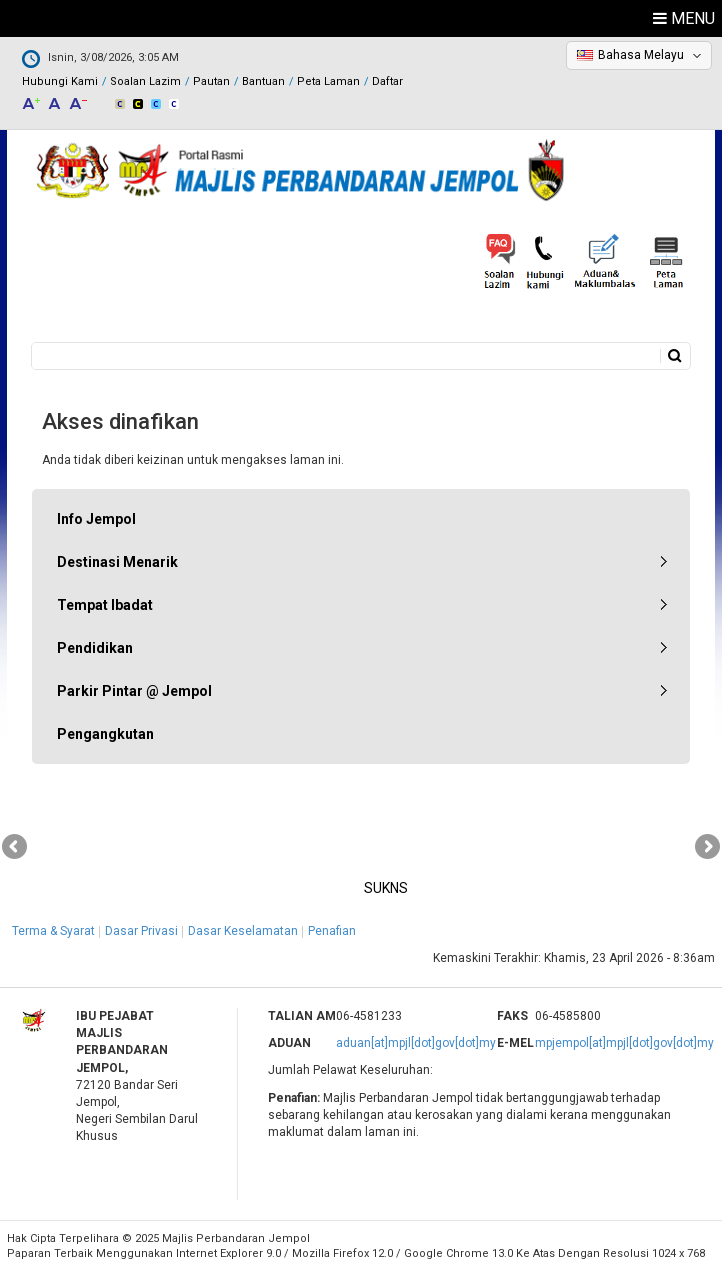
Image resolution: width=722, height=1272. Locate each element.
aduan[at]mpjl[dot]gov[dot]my (416, 1043)
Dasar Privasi (141, 931)
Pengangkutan (105, 734)
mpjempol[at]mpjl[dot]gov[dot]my (624, 1043)
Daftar (387, 81)
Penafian (332, 931)
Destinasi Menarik (117, 562)
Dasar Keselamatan (243, 931)
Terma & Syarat (53, 931)
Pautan (211, 81)
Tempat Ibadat (105, 605)
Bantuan (263, 81)
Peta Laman (328, 81)
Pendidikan (95, 648)
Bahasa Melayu (641, 55)
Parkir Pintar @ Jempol (134, 691)
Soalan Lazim (145, 81)
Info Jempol (96, 519)
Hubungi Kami (60, 81)
